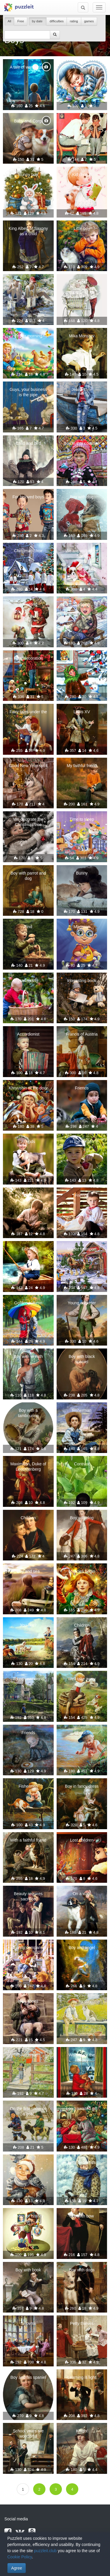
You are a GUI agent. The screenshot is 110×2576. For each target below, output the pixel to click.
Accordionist (28, 1034)
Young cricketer (82, 1303)
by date (37, 21)
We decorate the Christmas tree (28, 822)
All (9, 21)
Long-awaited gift (81, 2108)
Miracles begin (82, 1571)
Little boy (82, 228)
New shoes (28, 2001)
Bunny (82, 873)
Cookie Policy (19, 2557)
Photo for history (28, 2216)
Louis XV (82, 711)
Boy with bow (82, 2216)
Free (20, 21)
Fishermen (28, 1786)
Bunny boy (28, 174)
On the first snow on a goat (28, 2111)
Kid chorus (82, 174)
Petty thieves (82, 2323)
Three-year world (28, 1678)
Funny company (28, 1947)
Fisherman (82, 1410)
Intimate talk (82, 121)
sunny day (81, 2001)
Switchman (28, 2055)
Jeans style (82, 389)
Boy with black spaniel (82, 1359)
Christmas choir (28, 550)
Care (28, 1195)
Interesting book (82, 980)
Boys (28, 282)
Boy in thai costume (82, 443)
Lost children (81, 1840)
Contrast (81, 1464)
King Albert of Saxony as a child (28, 231)
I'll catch (82, 1732)
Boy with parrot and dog (28, 876)
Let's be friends (82, 2162)
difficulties (57, 21)
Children (28, 1517)
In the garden (82, 1141)
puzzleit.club (45, 2550)
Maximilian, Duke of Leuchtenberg (28, 1467)
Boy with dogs (81, 2270)
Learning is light (81, 2377)
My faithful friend (82, 765)
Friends (82, 1088)
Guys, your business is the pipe (28, 392)
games (89, 21)
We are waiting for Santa (81, 553)
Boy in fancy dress (82, 1786)
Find (28, 926)
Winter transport (82, 1249)
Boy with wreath (28, 1356)
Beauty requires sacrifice (28, 1896)
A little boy (81, 67)
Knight (82, 2431)
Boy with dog (82, 497)
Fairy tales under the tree (28, 714)
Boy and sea (28, 1571)
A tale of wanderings (28, 67)
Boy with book (28, 2270)
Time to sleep (82, 819)
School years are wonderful (28, 2434)
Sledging (82, 604)
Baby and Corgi (28, 121)
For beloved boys (28, 497)
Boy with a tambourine (28, 1413)
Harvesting (28, 980)
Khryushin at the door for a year (28, 1091)
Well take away (82, 1678)
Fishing (28, 1249)
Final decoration (28, 658)
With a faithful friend (28, 1840)
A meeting (28, 604)
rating (74, 21)
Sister (82, 282)
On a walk (82, 1893)
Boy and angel (82, 1947)
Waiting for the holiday (82, 2058)
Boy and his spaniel (28, 2377)
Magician (82, 926)
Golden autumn (28, 1303)
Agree (16, 2568)
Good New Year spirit (28, 765)
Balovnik (28, 2323)
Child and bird (28, 443)
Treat (82, 658)
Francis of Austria (82, 1034)
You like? (28, 1625)
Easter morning (28, 336)
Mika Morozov (81, 336)
